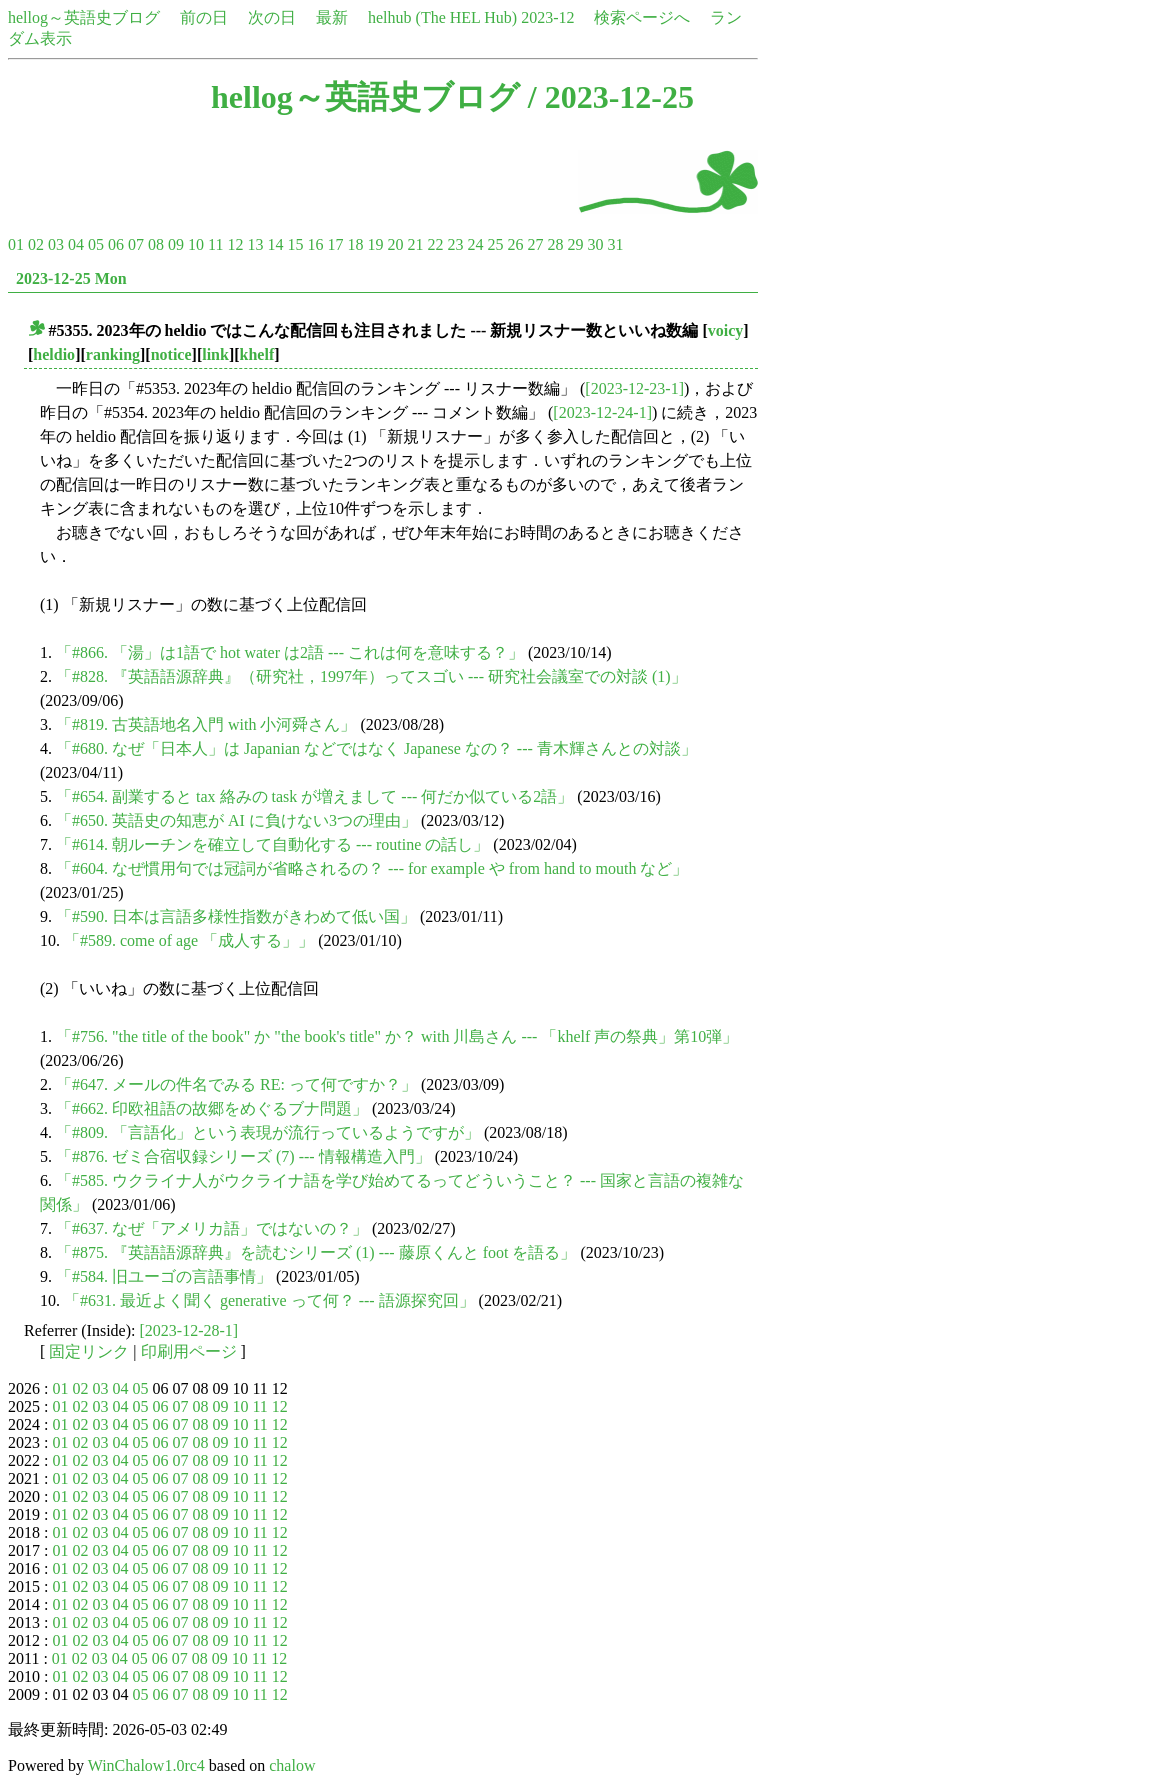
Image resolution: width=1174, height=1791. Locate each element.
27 (535, 244)
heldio (54, 354)
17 (335, 244)
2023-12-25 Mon (71, 278)
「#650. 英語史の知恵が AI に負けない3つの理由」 (236, 820)
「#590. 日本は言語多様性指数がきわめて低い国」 (236, 916)
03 (56, 244)
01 (16, 244)
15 (295, 244)
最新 (332, 17)
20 (395, 244)
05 (96, 244)
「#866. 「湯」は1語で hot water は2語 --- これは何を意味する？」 (290, 652)
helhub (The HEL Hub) (442, 17)
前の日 (204, 17)
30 (595, 244)
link (215, 354)
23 (455, 244)
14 (275, 244)
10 (196, 244)
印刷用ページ (189, 1351)
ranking (113, 354)
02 (36, 244)
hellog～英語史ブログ (84, 17)
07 (136, 244)
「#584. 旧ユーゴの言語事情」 (164, 1276)
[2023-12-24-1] (602, 412)
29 (575, 244)
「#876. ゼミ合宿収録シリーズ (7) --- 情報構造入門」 (243, 1156)
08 (156, 244)
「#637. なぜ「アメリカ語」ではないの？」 (212, 1228)
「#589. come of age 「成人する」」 (189, 940)
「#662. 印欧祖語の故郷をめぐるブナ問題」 (212, 1108)
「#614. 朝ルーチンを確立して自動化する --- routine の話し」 (272, 844)
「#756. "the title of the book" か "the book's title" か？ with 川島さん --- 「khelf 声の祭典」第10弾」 (397, 1036)
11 (215, 244)
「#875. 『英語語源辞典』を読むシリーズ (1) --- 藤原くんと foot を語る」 (316, 1252)
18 (355, 244)
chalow (292, 1765)
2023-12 (547, 17)
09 (176, 244)
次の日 (272, 17)
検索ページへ (642, 17)
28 (555, 244)
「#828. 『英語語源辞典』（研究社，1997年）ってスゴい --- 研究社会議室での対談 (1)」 (371, 676)
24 (475, 244)
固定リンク (89, 1351)
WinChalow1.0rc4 (146, 1765)
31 (615, 244)
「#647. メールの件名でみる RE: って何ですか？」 (236, 1084)
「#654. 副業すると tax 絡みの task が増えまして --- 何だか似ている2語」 (314, 796)
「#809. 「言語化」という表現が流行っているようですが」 (268, 1132)
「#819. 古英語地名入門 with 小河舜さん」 (206, 724)
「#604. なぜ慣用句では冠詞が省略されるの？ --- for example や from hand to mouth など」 (372, 868)
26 (515, 244)
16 (315, 244)
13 (255, 244)
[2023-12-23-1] (634, 388)
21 (415, 244)
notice (171, 354)
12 (235, 244)
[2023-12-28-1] (189, 1330)
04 (76, 244)
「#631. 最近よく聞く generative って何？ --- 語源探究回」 (269, 1300)
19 (375, 244)
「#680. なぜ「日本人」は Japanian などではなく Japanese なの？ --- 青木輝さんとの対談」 (376, 748)
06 (116, 244)
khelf (257, 354)
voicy (726, 330)
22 (435, 244)
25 (495, 244)
